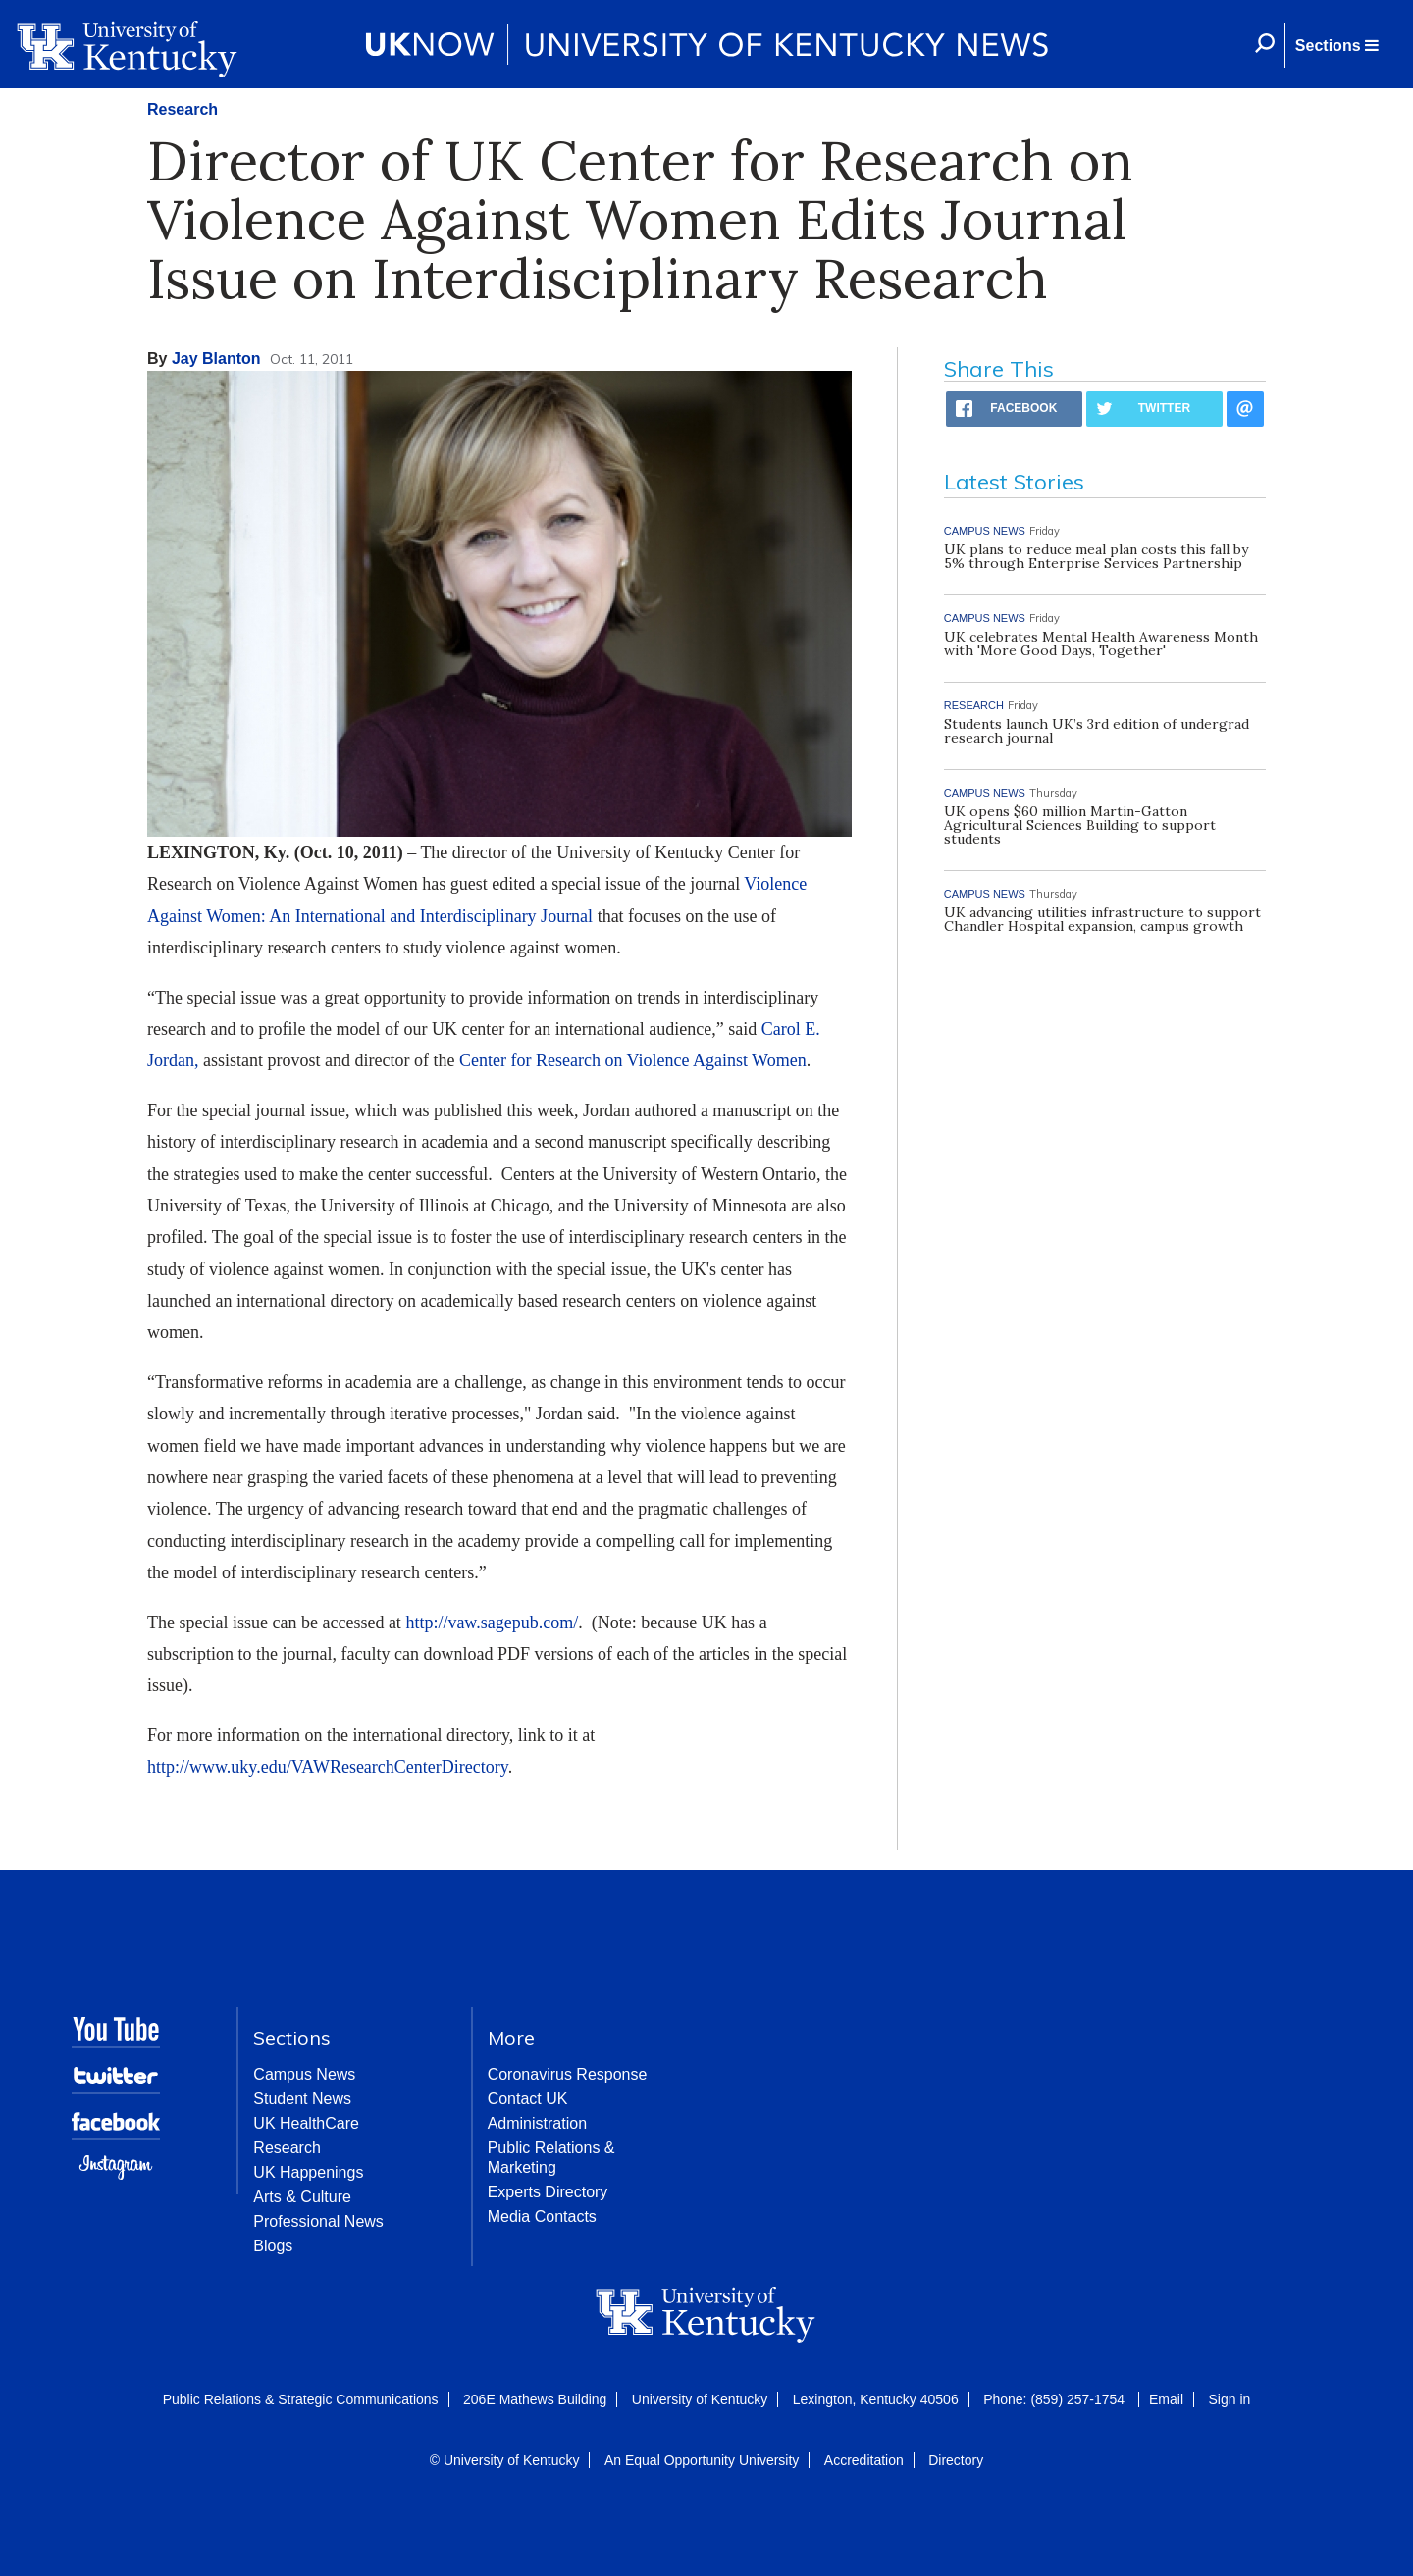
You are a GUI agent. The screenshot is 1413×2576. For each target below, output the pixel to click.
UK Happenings (308, 2172)
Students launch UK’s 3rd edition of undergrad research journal (1096, 731)
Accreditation (864, 2460)
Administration (537, 2123)
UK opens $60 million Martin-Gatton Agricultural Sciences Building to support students (1080, 825)
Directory (955, 2460)
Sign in (1229, 2399)
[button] (1336, 45)
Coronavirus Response (568, 2074)
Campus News (304, 2074)
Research (182, 109)
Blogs (272, 2246)
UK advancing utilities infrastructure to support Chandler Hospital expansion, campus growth (1102, 919)
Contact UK (528, 2098)
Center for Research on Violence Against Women (633, 1060)
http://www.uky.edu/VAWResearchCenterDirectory (327, 1767)
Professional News (318, 2221)
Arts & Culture (302, 2197)
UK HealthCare (306, 2123)
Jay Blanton (216, 358)
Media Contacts (542, 2216)
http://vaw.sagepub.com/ (491, 1622)
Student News (302, 2098)
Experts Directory (548, 2192)
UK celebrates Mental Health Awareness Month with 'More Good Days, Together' (1101, 643)
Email (1166, 2399)
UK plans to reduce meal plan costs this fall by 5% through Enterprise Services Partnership (1096, 556)
